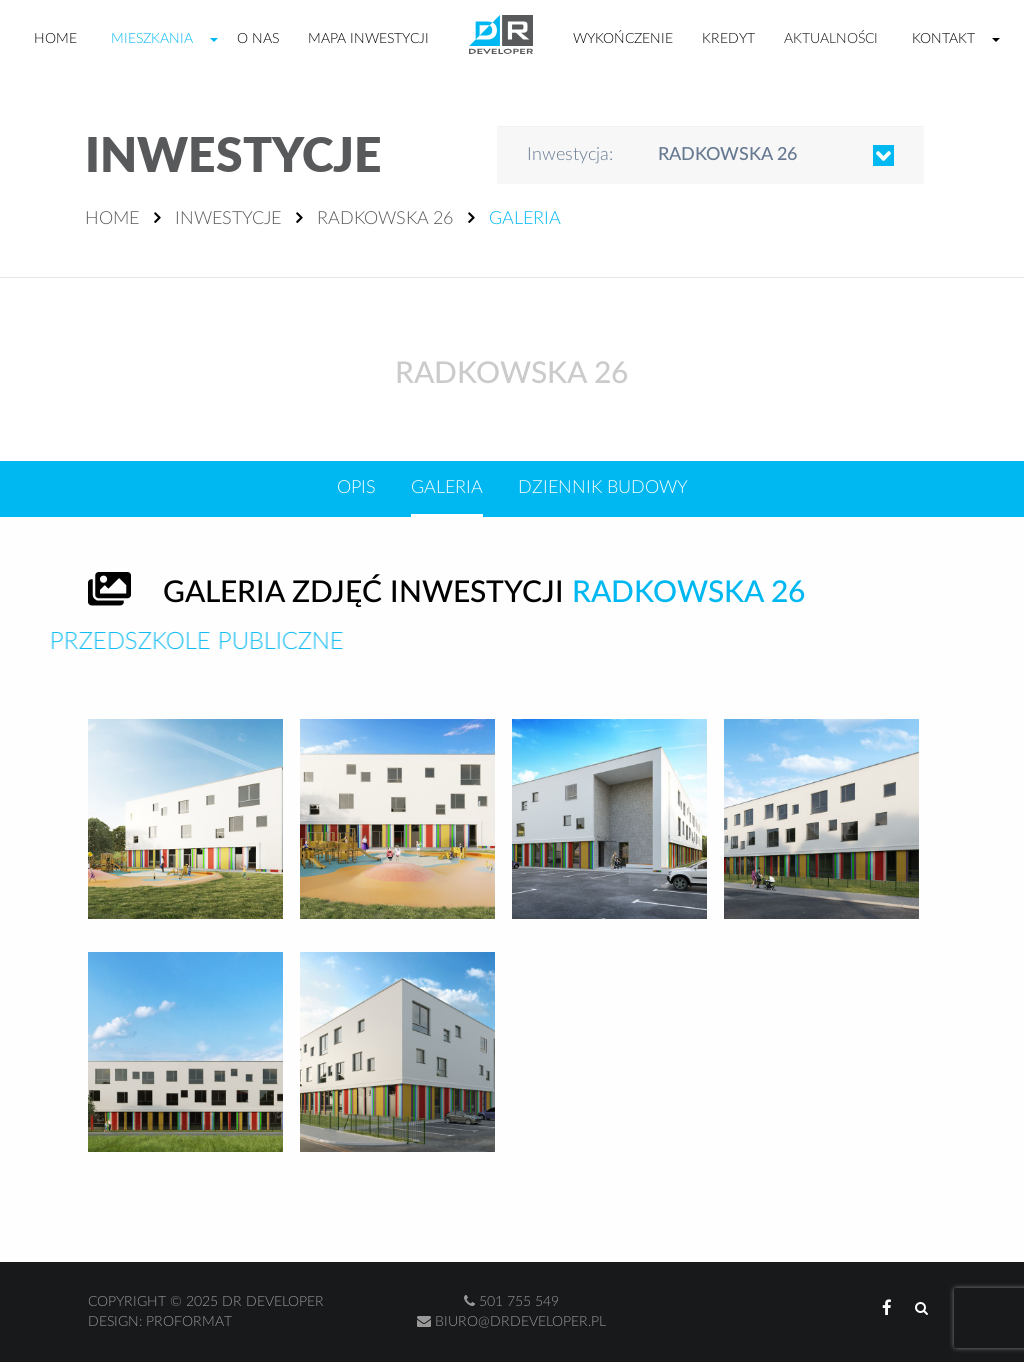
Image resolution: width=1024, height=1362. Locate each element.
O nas (258, 39)
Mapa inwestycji (368, 39)
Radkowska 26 (385, 219)
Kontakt (943, 39)
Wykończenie (623, 39)
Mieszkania (152, 39)
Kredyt (728, 39)
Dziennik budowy (603, 488)
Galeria (447, 488)
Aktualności (831, 39)
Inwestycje (228, 219)
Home (55, 39)
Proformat (189, 1322)
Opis (356, 488)
